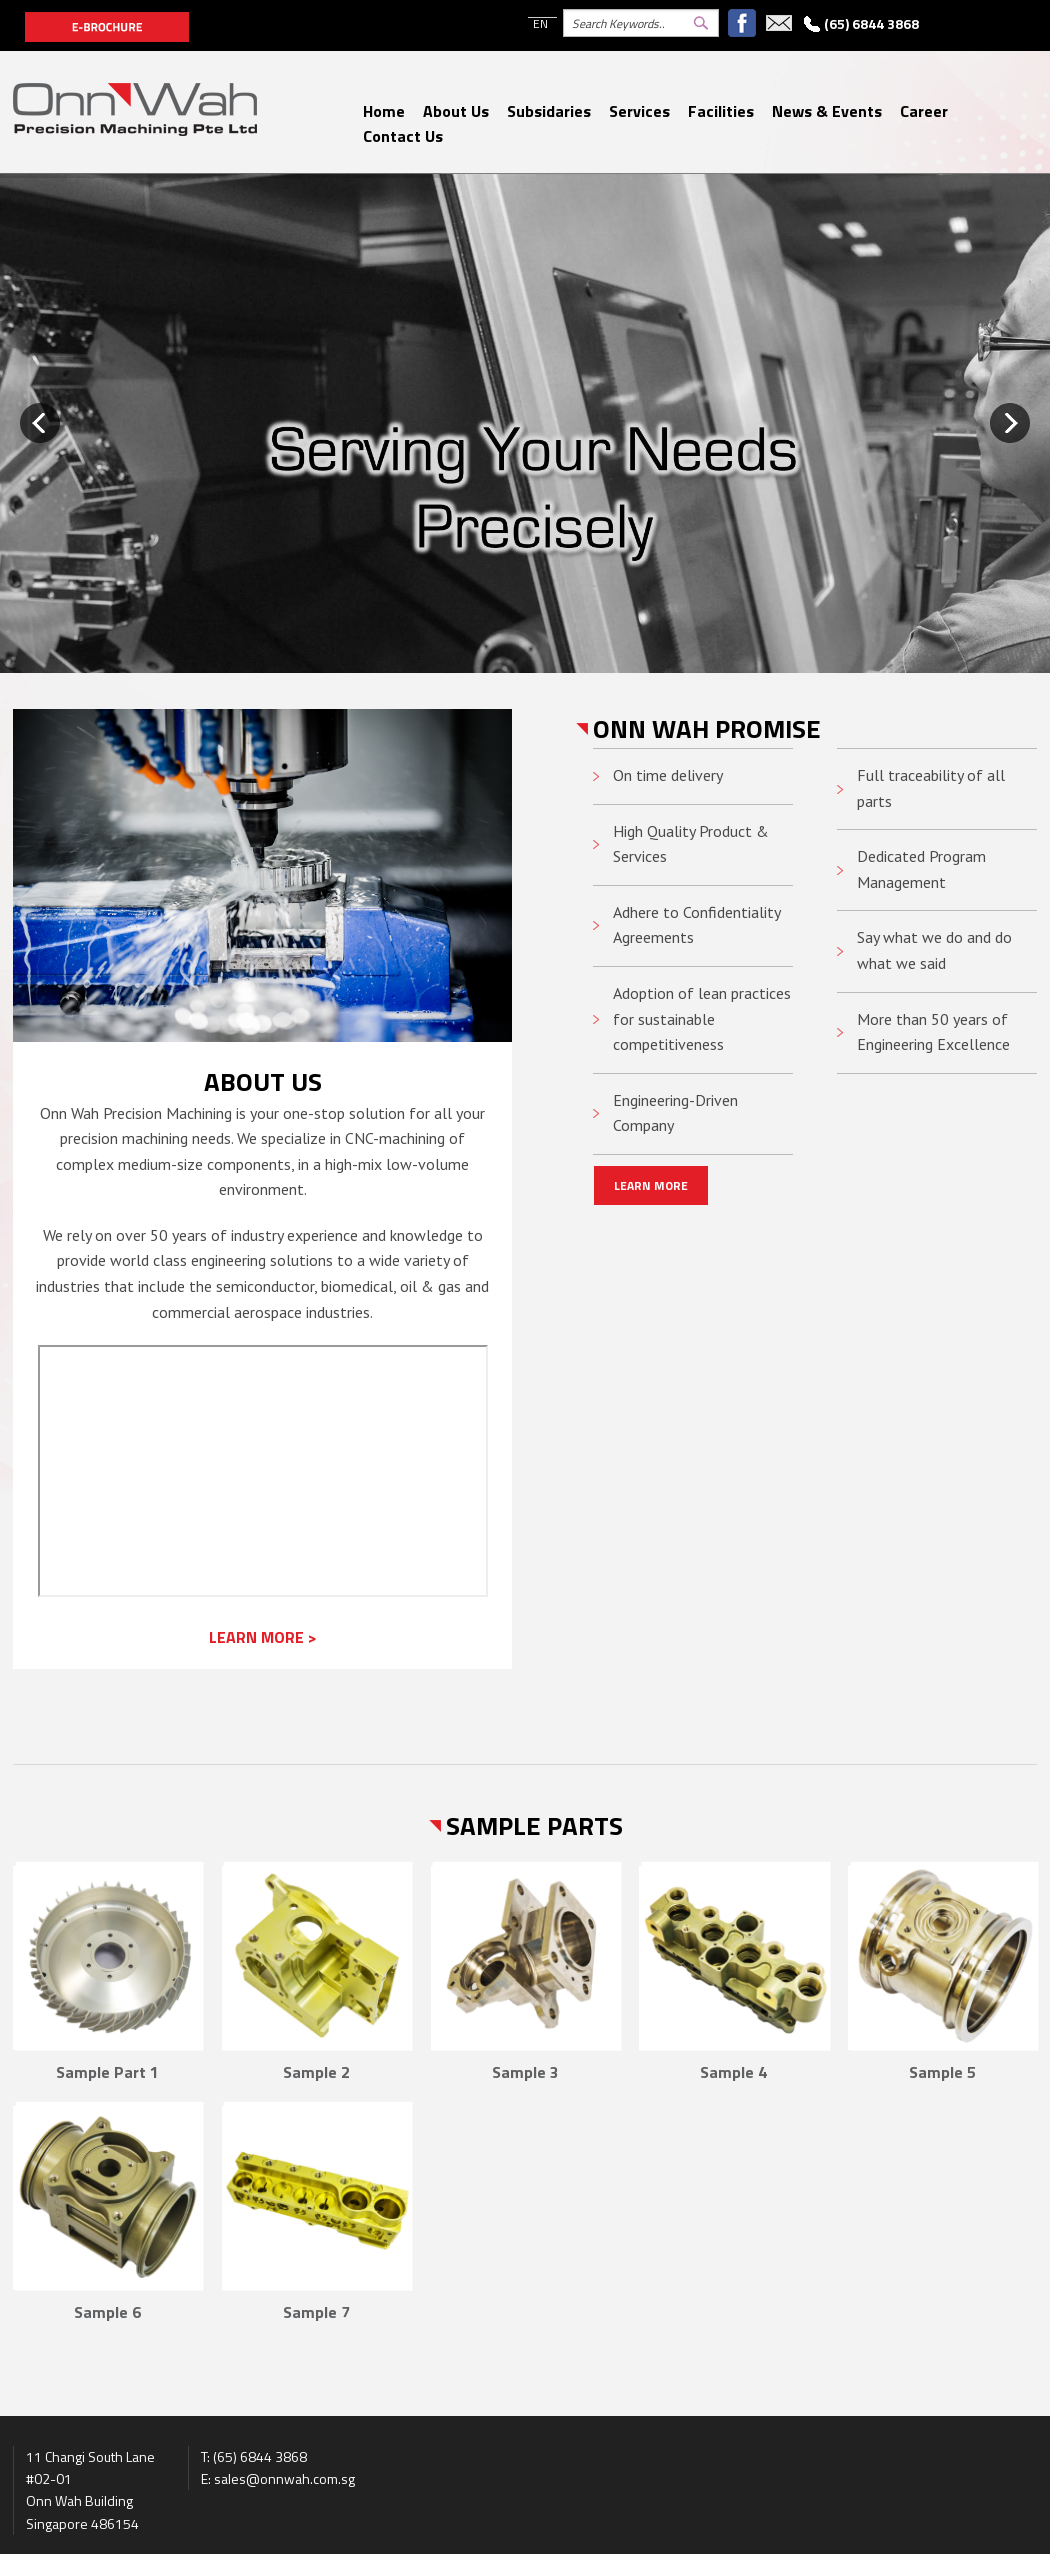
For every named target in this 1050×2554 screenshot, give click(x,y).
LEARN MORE (651, 1185)
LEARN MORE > (263, 1637)
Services (639, 111)
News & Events (827, 111)
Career (924, 111)
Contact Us (403, 136)
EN (540, 24)
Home (384, 111)
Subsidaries (549, 111)
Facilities (721, 111)
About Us (456, 111)
